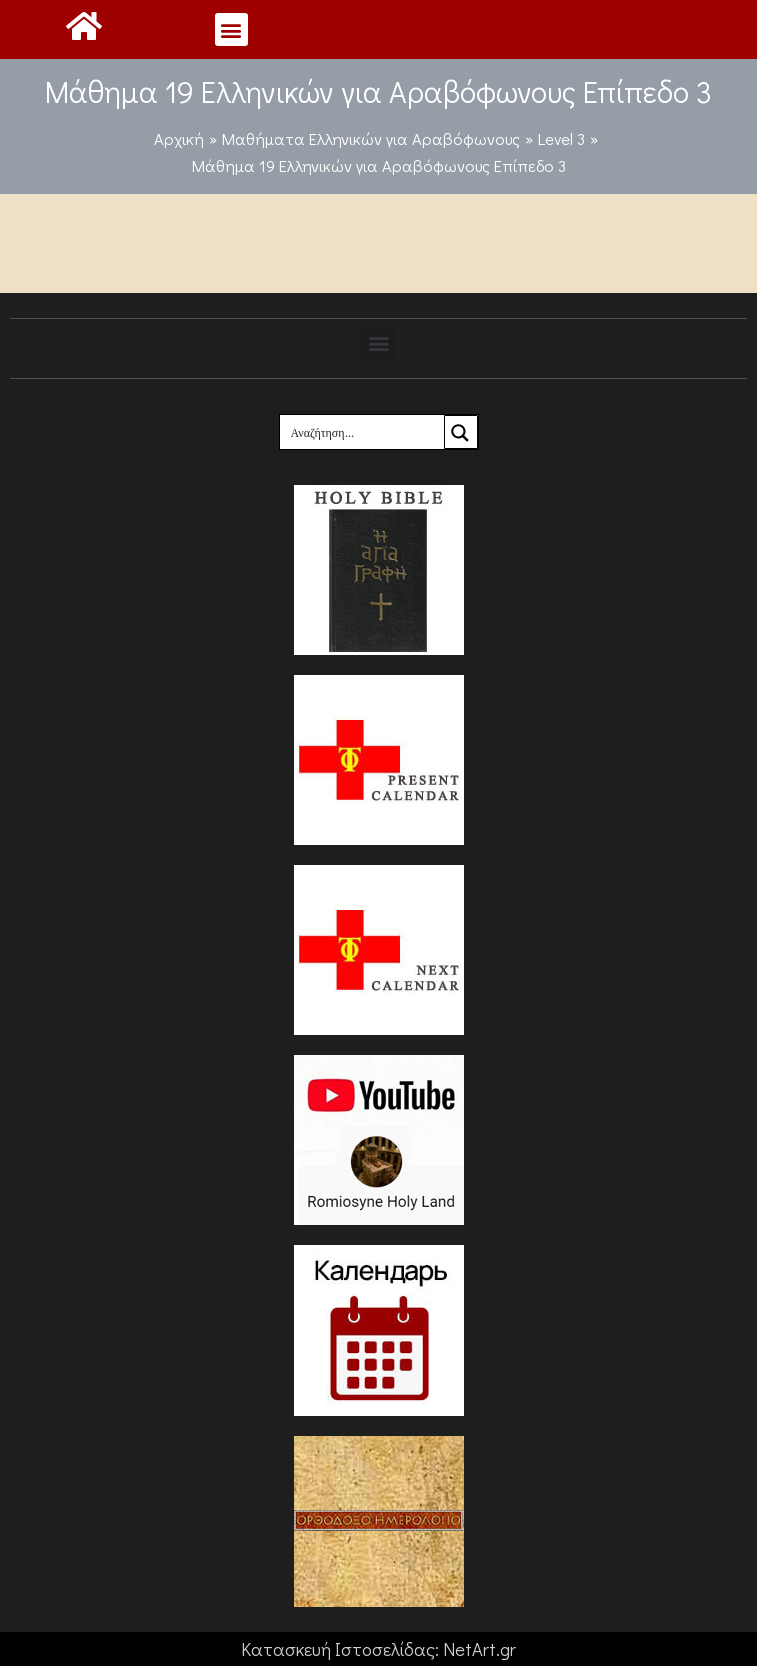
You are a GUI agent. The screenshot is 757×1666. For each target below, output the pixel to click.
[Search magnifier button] (461, 432)
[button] (231, 29)
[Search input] (363, 432)
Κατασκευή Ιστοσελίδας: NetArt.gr (378, 1649)
